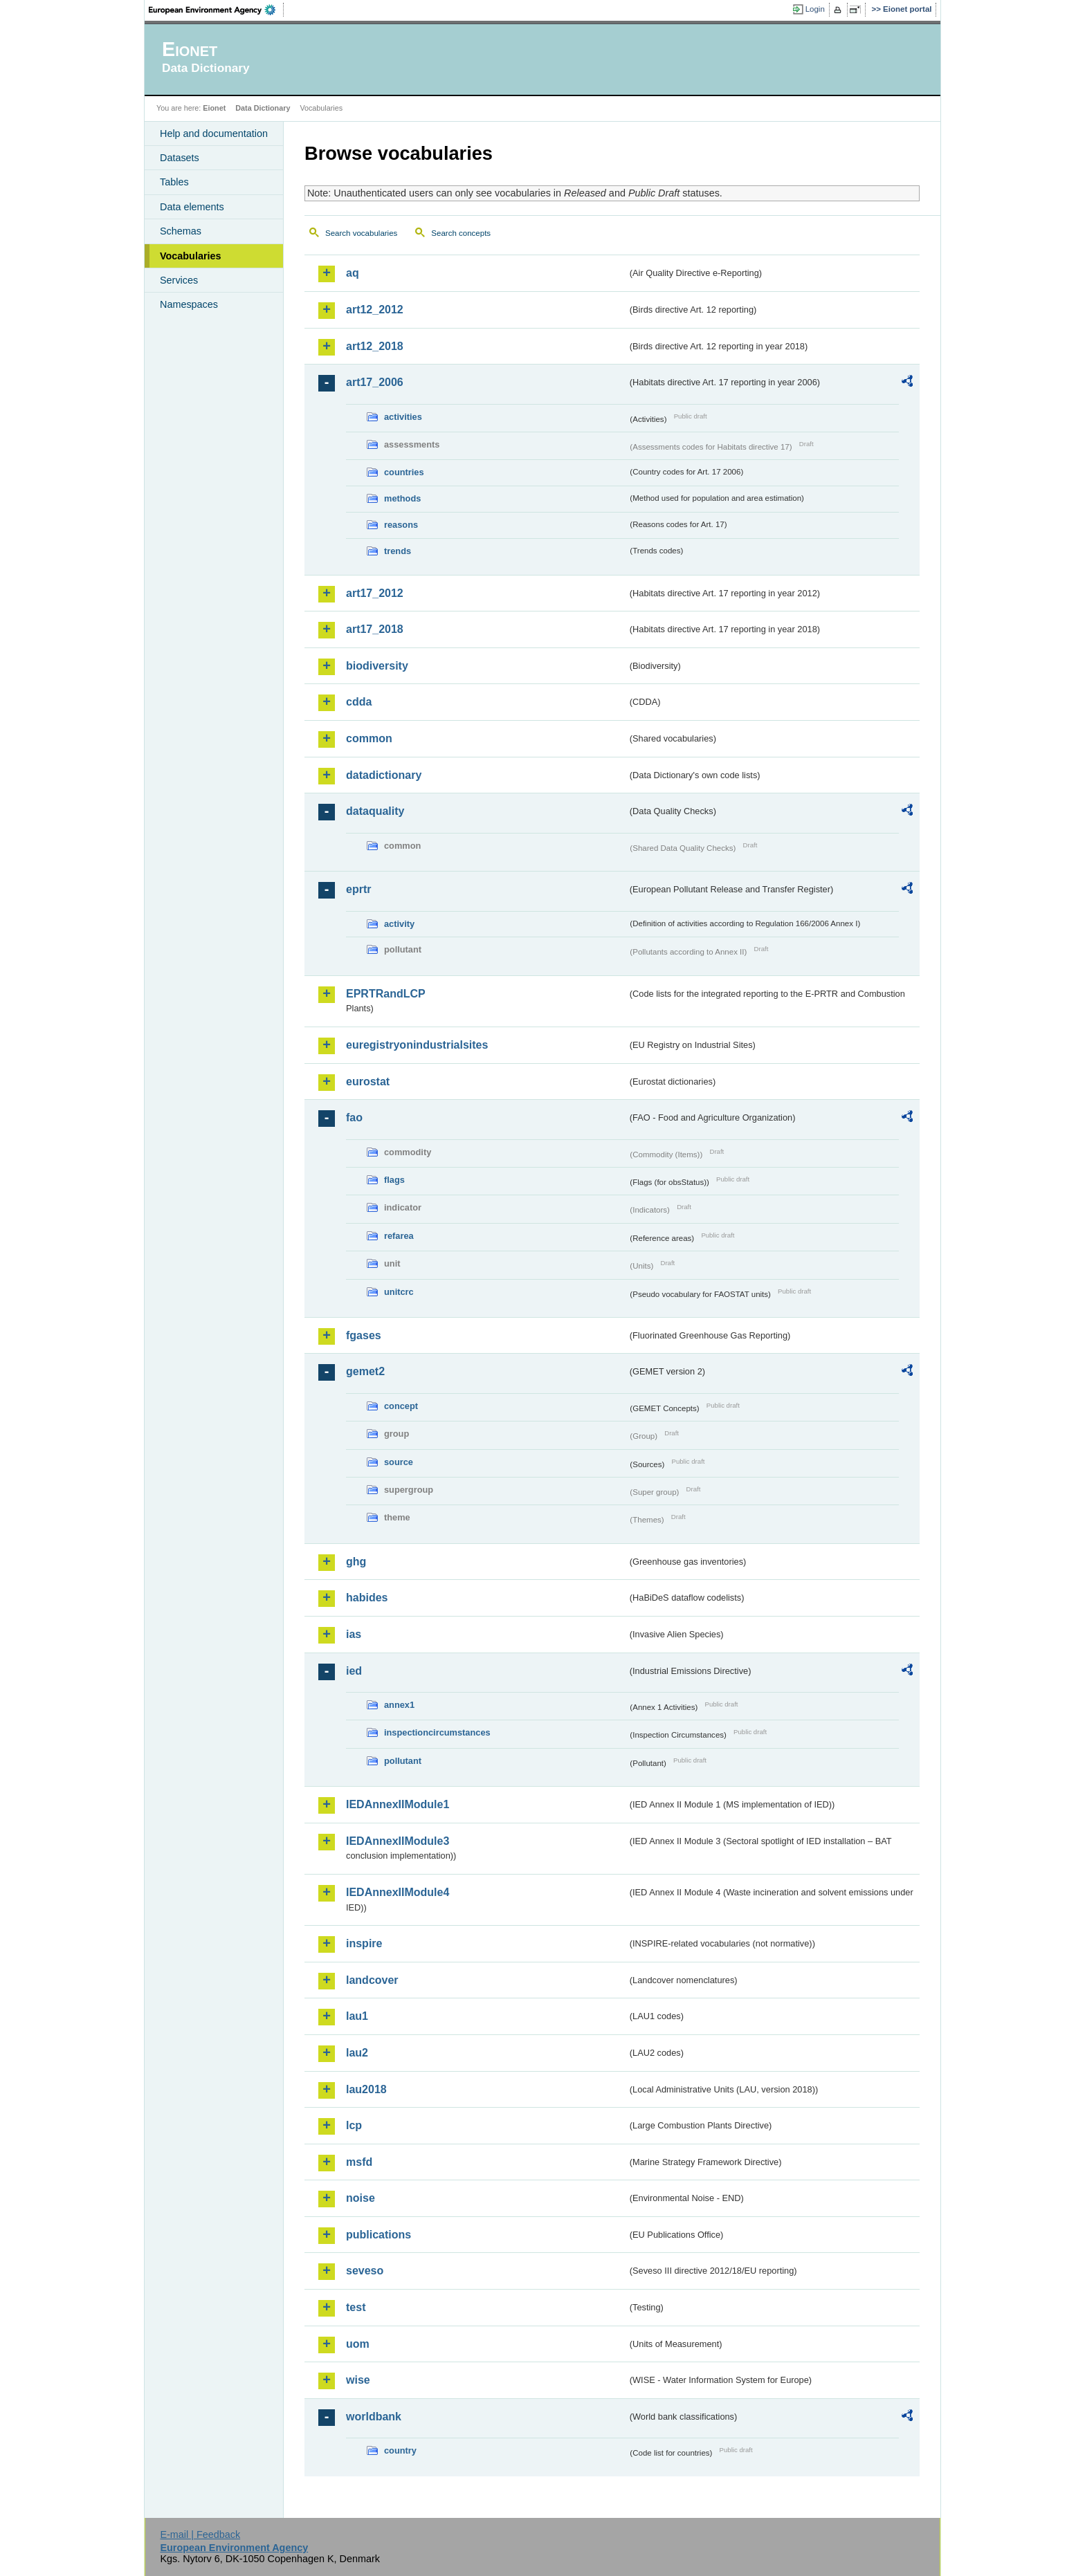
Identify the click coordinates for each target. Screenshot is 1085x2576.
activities (403, 417)
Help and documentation (214, 133)
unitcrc (399, 1292)
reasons (401, 524)
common (369, 738)
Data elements (192, 206)
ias (353, 1634)
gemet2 (365, 1371)
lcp (354, 2125)
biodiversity (377, 666)
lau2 (357, 2053)
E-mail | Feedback (200, 2534)
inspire (364, 1943)
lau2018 (366, 2089)
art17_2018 (374, 629)
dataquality (375, 811)
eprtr (358, 889)
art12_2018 (374, 346)
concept (401, 1406)
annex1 (399, 1705)
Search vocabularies (361, 233)
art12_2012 (374, 309)
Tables (174, 181)
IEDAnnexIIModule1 (397, 1804)
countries (404, 472)
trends (397, 551)
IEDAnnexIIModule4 (397, 1892)
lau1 (357, 2016)
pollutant (402, 1761)
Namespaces (189, 304)
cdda (359, 702)
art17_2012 (374, 593)
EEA (216, 10)
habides (367, 1597)
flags (394, 1180)
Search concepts (461, 233)
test (355, 2307)
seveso (364, 2270)
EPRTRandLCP (386, 994)
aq (352, 273)
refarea (399, 1236)
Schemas (180, 231)
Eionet (214, 108)
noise (360, 2198)
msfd (359, 2162)
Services (179, 280)
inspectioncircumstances (437, 1732)
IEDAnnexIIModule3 (397, 1841)
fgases (363, 1335)
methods (402, 498)
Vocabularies (190, 255)
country (400, 2450)
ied (354, 1671)
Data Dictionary (262, 108)
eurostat (368, 1081)
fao (354, 1117)
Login (815, 9)
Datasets (179, 157)
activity (399, 924)
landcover (372, 1980)
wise (358, 2380)
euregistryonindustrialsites (417, 1045)
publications (378, 2235)
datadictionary (383, 775)
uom (358, 2344)
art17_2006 (374, 382)
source (398, 1462)
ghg (356, 1561)
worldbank (373, 2416)
